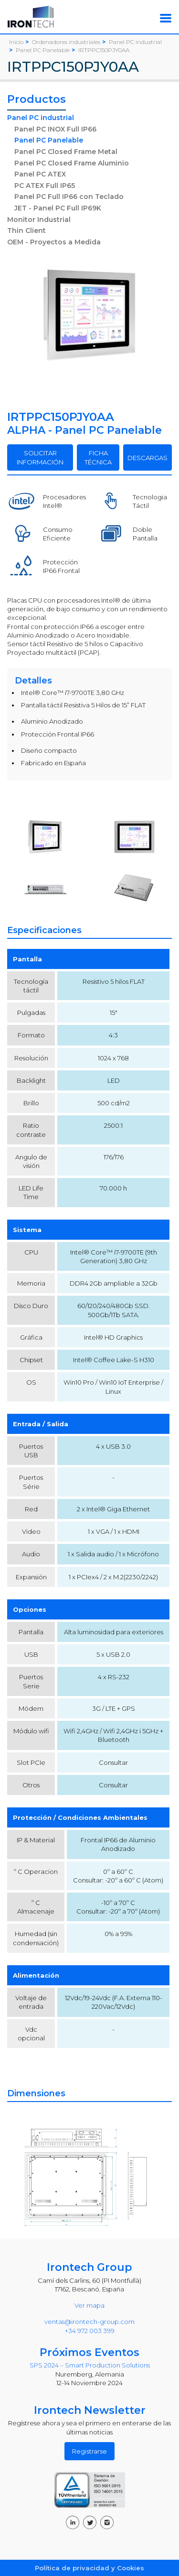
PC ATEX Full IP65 (44, 185)
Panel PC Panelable (48, 140)
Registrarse (89, 2451)
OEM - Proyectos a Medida (54, 242)
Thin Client (26, 230)
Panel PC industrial (40, 117)
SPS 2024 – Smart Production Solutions (90, 2365)
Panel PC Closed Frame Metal (65, 151)
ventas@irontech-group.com (89, 2321)
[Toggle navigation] (165, 18)
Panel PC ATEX (40, 174)
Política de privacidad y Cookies (89, 2568)
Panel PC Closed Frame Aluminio (71, 163)
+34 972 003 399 (90, 2330)
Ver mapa (89, 2305)
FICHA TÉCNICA (98, 457)
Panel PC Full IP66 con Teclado (69, 196)
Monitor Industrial (39, 219)
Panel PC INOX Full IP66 (55, 129)
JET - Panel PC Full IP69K (57, 208)
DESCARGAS (147, 458)
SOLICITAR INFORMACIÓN (40, 457)
